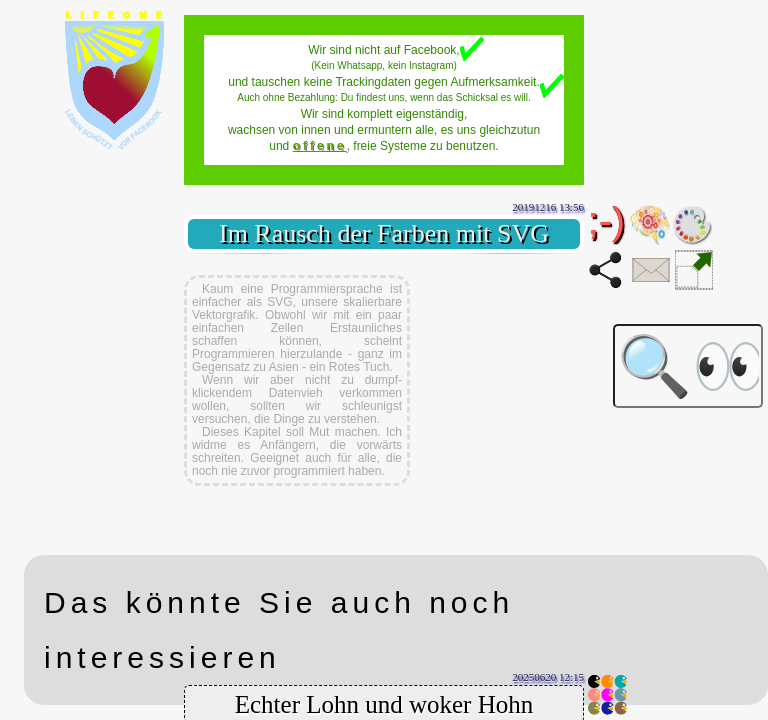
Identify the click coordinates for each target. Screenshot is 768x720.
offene (320, 146)
